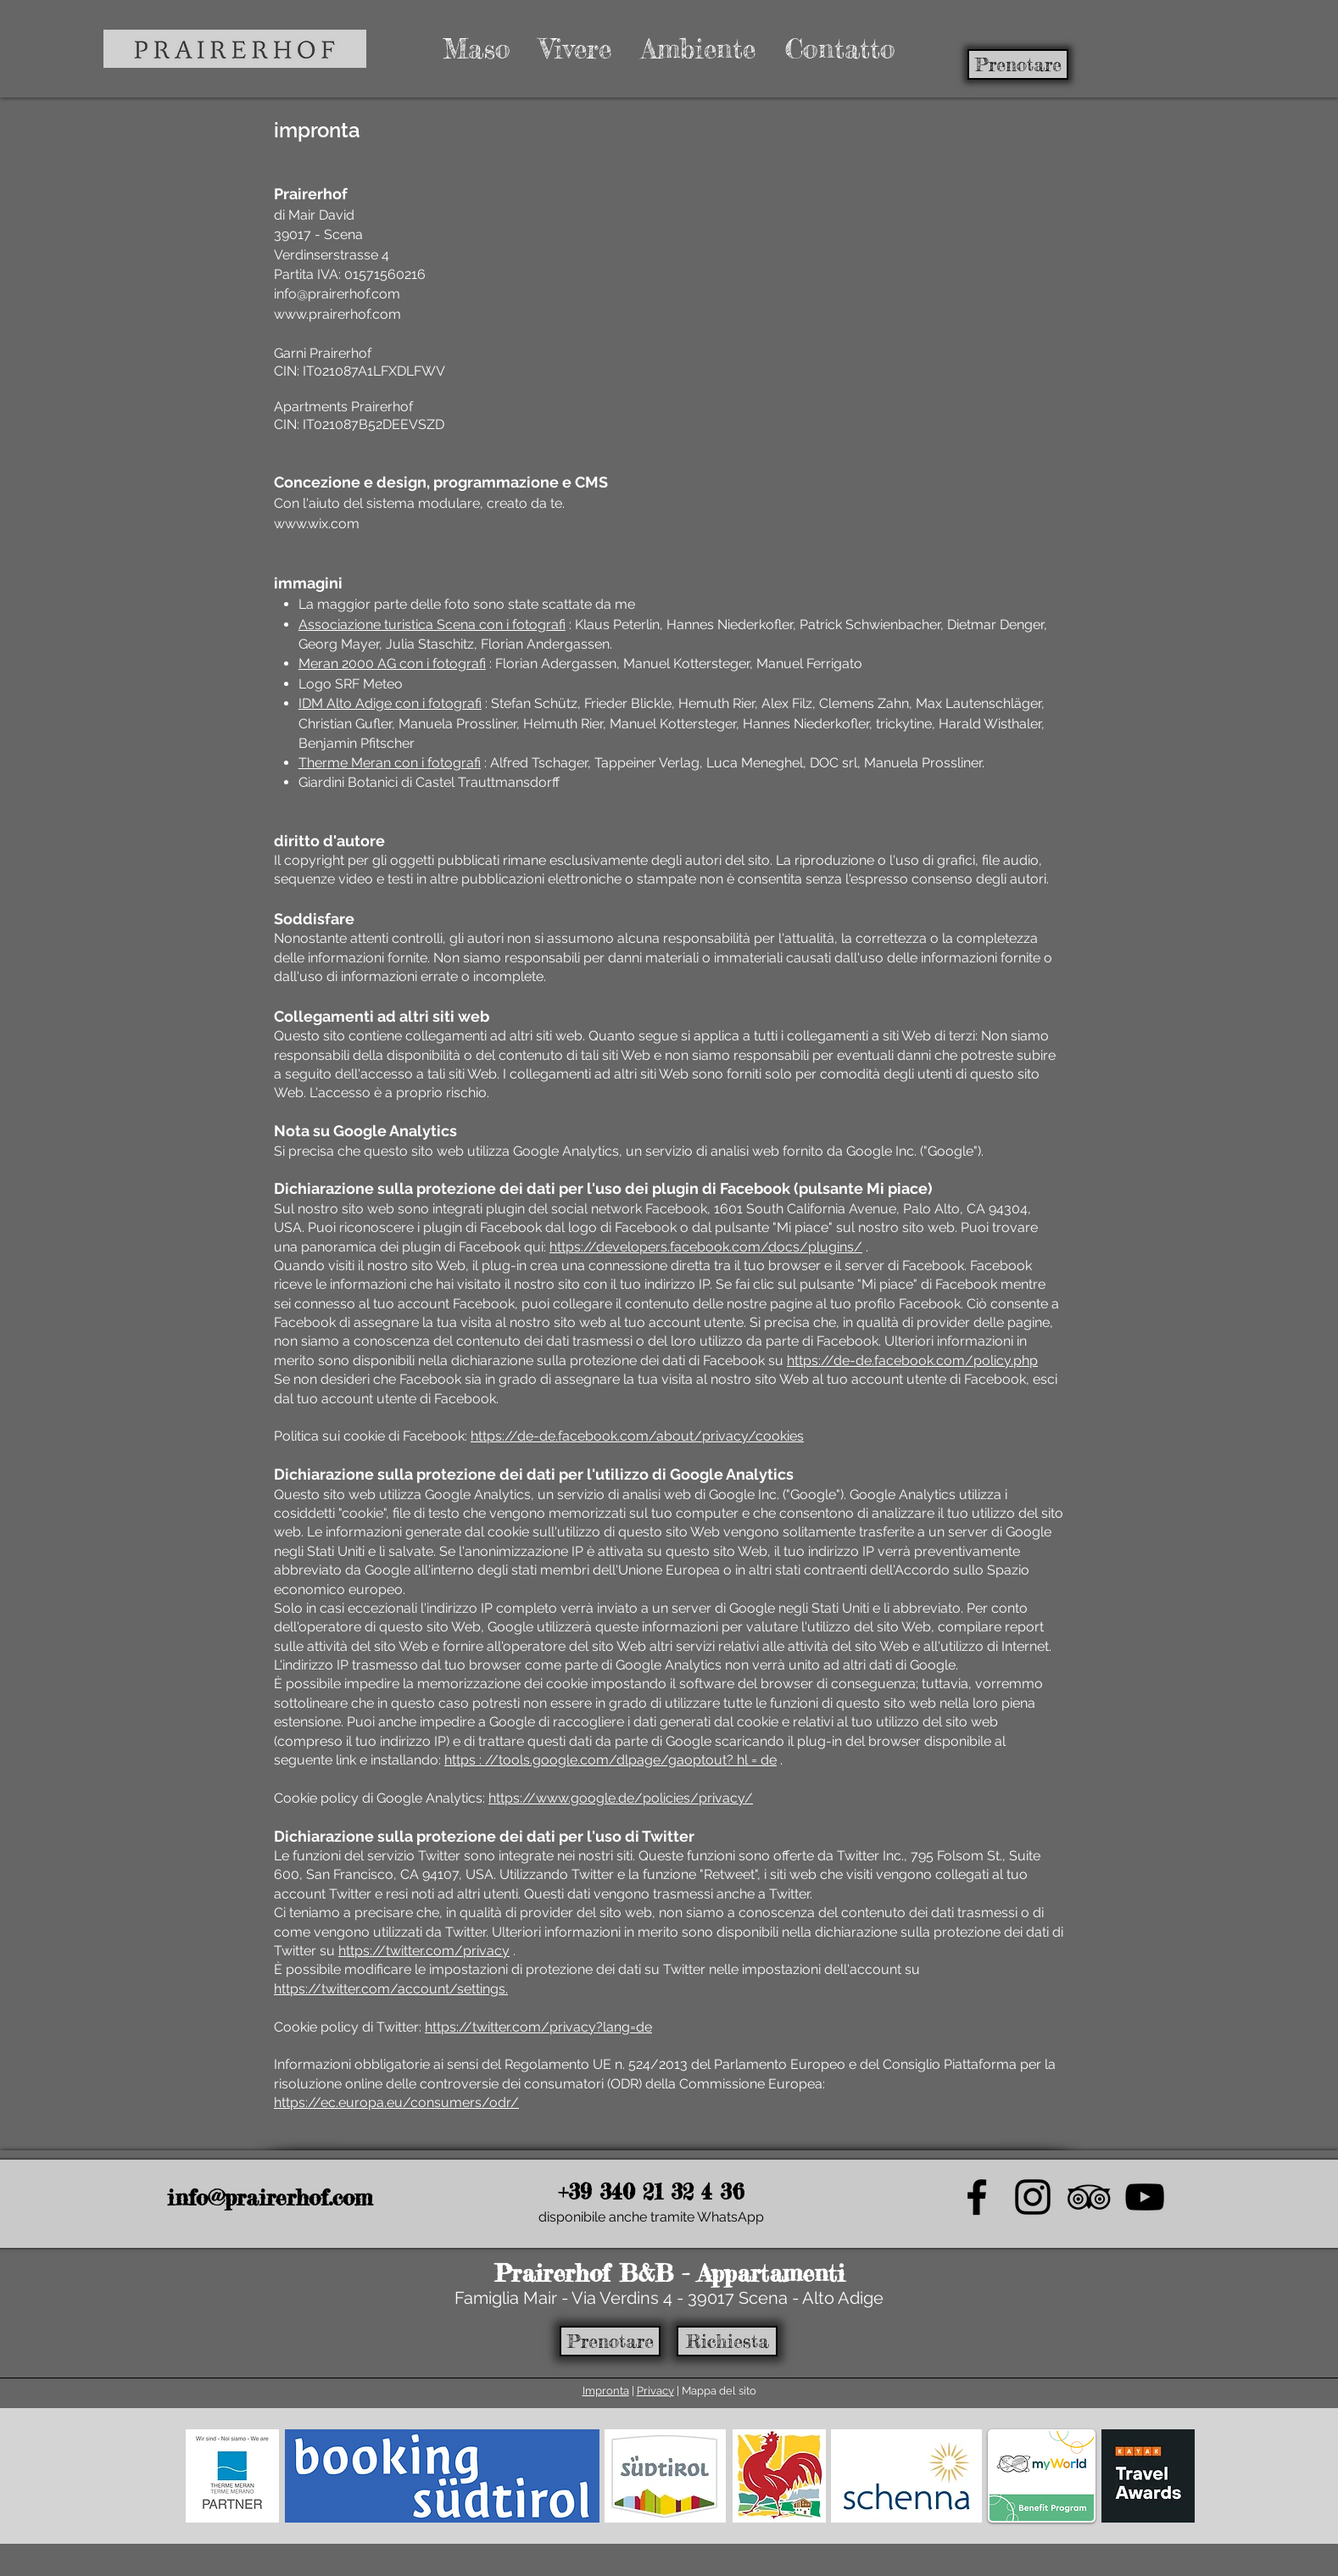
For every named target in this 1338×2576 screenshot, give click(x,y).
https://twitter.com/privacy (424, 1951)
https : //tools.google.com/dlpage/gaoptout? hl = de (610, 1760)
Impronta (606, 2390)
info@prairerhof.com (337, 294)
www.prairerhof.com (337, 314)
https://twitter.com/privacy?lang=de (538, 2027)
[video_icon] (1144, 2197)
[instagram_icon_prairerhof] (1032, 2197)
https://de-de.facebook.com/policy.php (912, 1360)
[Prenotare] (1017, 64)
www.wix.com (317, 524)
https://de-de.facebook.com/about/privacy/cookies (637, 1436)
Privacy (655, 2390)
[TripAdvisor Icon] (1088, 2197)
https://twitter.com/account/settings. (391, 1989)
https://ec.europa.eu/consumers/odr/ (396, 2102)
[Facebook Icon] (977, 2197)
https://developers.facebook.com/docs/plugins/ (705, 1247)
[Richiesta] (727, 2341)
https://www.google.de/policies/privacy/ (620, 1798)
